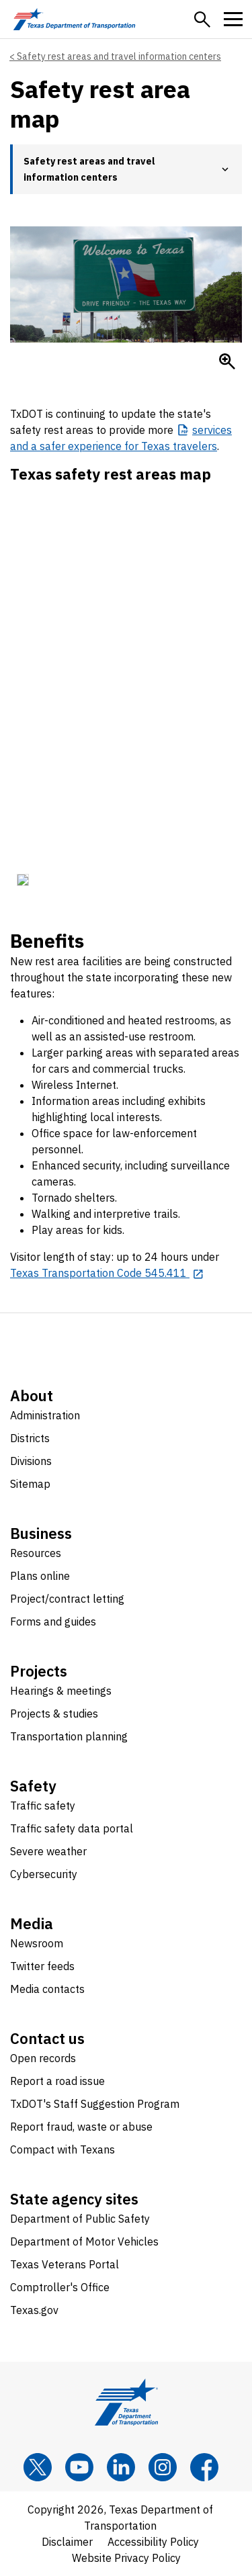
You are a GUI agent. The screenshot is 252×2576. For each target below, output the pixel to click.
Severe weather (48, 1851)
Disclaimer (67, 2541)
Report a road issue (57, 2081)
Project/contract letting (67, 1598)
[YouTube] (79, 2467)
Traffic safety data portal (71, 1828)
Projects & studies (54, 1713)
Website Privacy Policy (126, 2558)
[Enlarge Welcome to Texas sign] (227, 361)
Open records (43, 2058)
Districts (30, 1438)
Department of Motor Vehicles (84, 2241)
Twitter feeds (42, 1966)
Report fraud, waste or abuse (81, 2126)
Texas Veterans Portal (64, 2264)
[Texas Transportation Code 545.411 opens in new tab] (107, 1273)
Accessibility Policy (153, 2541)
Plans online (40, 1576)
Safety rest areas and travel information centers (119, 56)
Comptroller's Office (60, 2287)
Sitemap (30, 1484)
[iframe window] (126, 691)
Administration (45, 1415)
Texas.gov (34, 2310)
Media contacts (47, 1989)
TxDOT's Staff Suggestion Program (94, 2104)
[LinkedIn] (121, 2467)
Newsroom (36, 1943)
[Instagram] (163, 2467)
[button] (202, 19)
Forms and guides (53, 1621)
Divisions (31, 1461)
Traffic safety (42, 1805)
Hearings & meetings (61, 1690)
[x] (38, 2467)
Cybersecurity (43, 1874)
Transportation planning (69, 1736)
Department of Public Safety (80, 2218)
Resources (35, 1553)
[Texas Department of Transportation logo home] (74, 19)
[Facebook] (204, 2467)
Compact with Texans (62, 2149)
